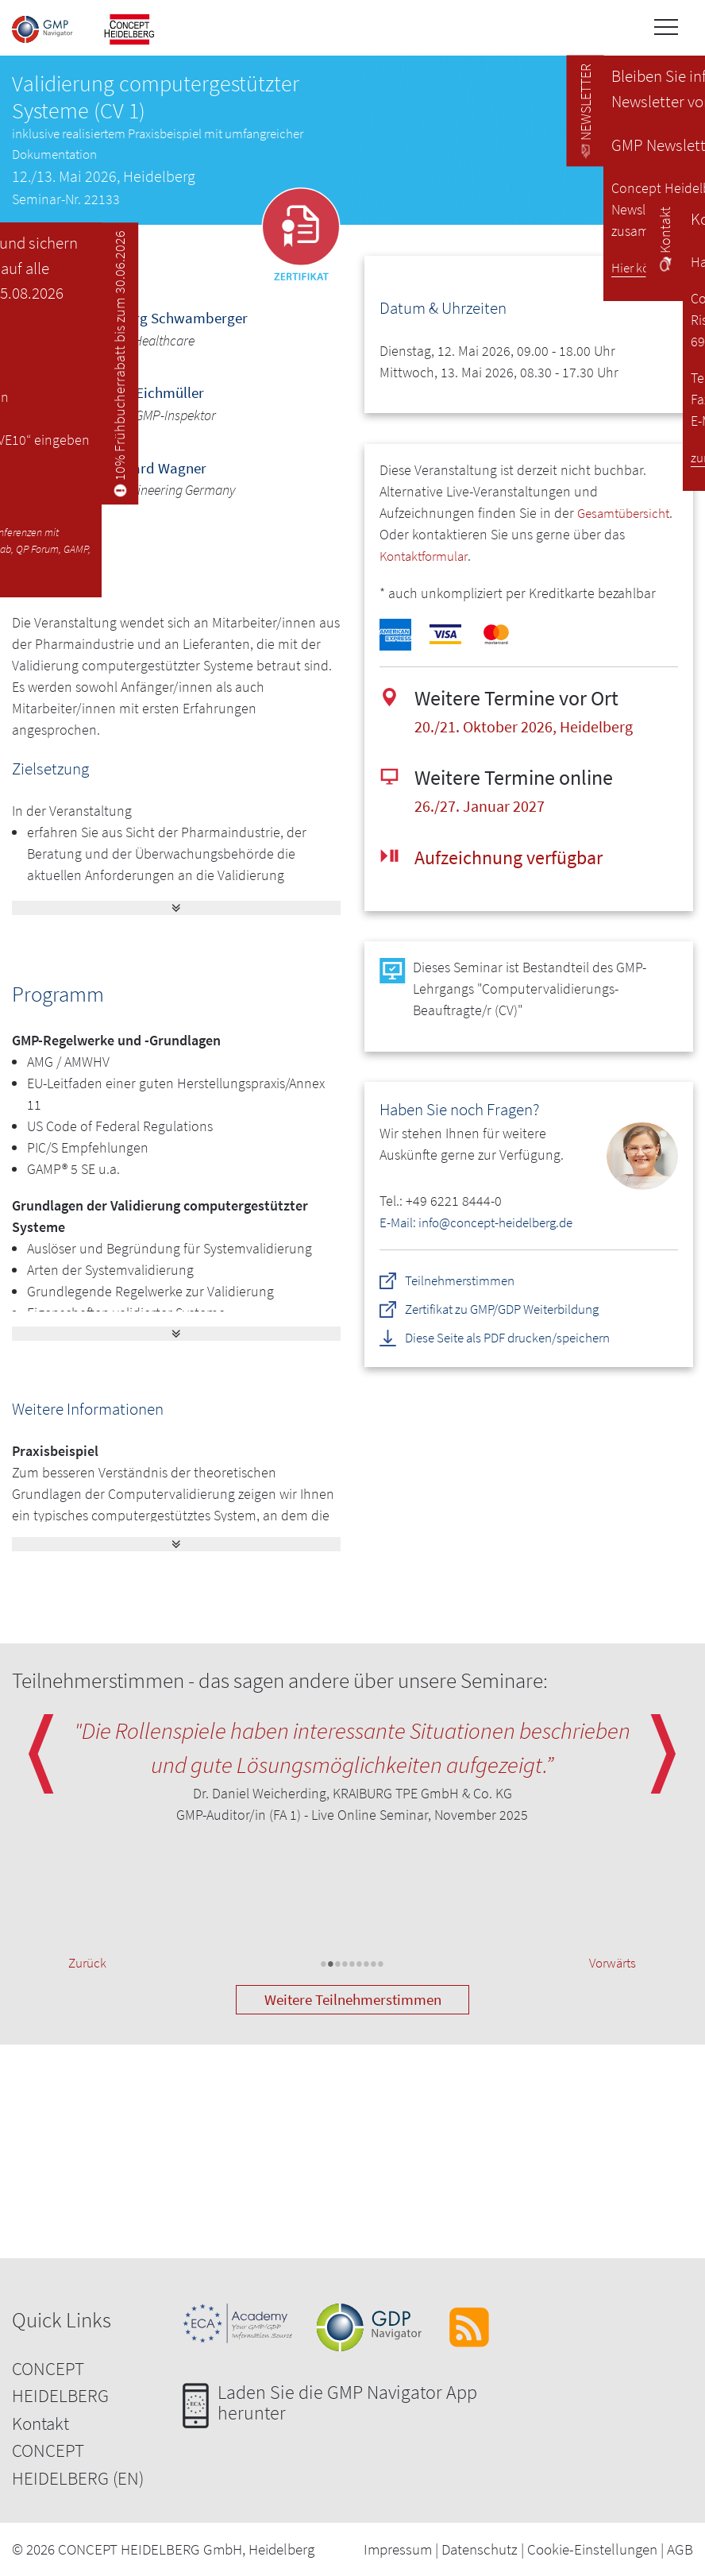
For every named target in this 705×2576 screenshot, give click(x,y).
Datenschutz (479, 2549)
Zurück (88, 1964)
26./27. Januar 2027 (485, 805)
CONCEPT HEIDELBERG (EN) (78, 2464)
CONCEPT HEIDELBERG (60, 2382)
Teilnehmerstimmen (465, 1279)
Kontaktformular (483, 555)
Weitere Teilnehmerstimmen (352, 1999)
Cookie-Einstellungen (592, 2549)
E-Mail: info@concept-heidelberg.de (484, 1222)
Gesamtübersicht (429, 534)
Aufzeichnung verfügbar (516, 856)
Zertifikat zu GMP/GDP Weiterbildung (513, 1308)
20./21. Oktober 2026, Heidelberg (533, 725)
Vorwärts (610, 1964)
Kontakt (40, 2423)
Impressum (398, 2549)
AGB (680, 2549)
